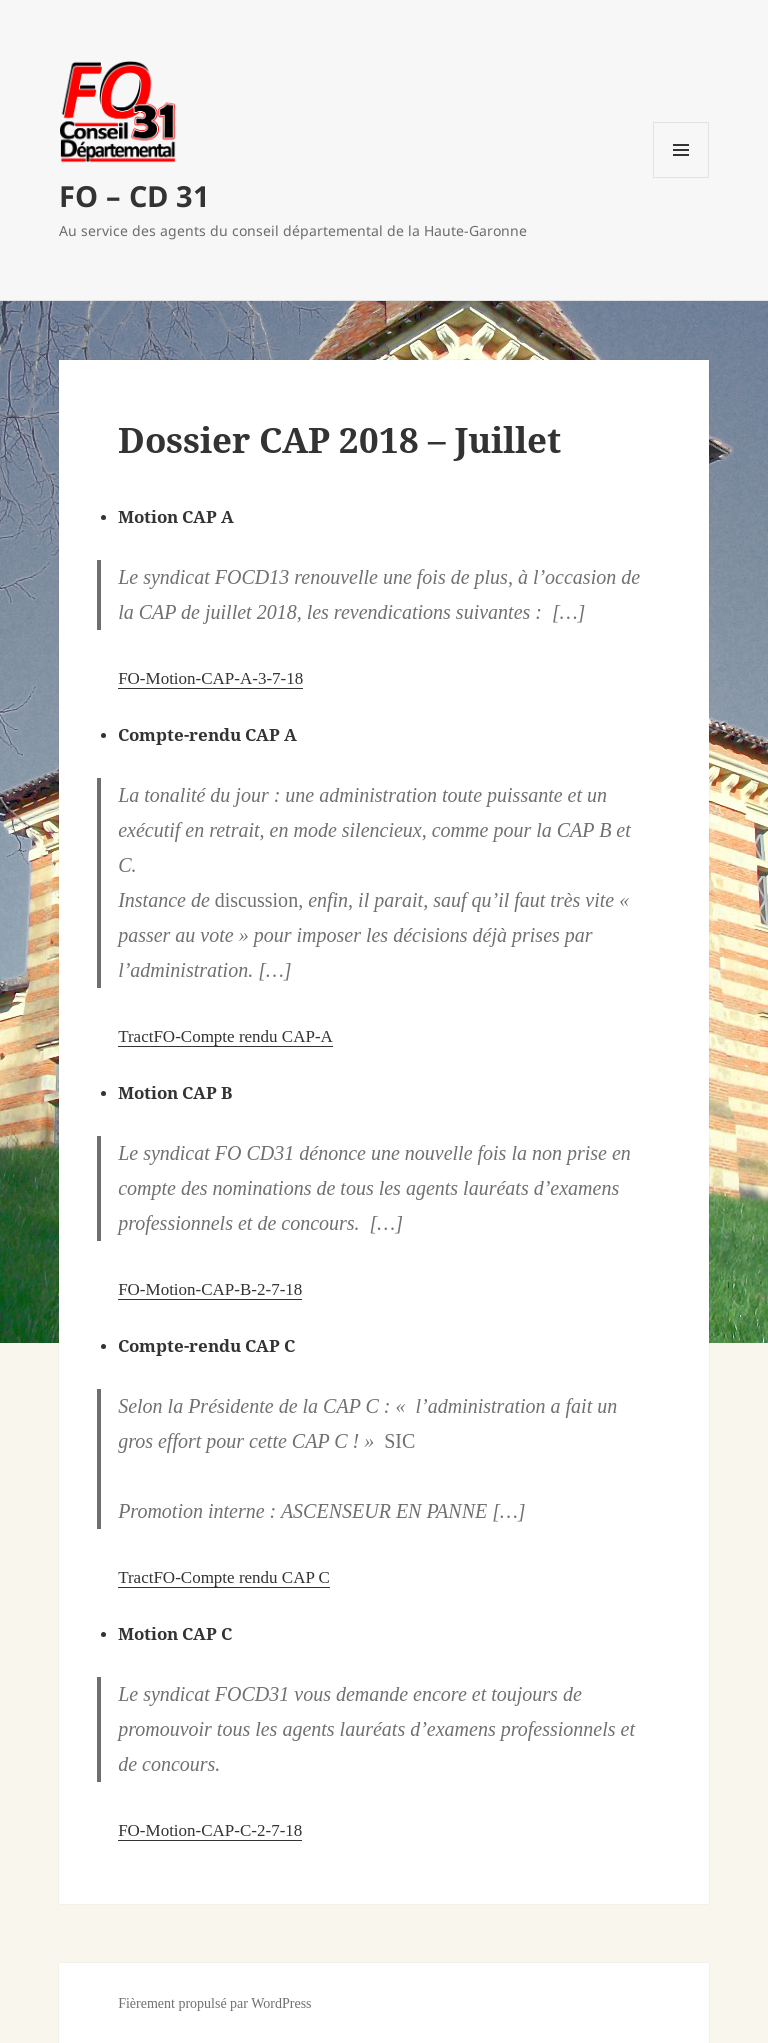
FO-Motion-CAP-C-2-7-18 (210, 1830)
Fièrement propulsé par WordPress (214, 2003)
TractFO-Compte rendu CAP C (224, 1577)
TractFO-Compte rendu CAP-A (225, 1036)
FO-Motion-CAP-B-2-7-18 (210, 1289)
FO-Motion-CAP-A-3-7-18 (210, 678)
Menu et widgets (681, 177)
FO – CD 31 (134, 195)
